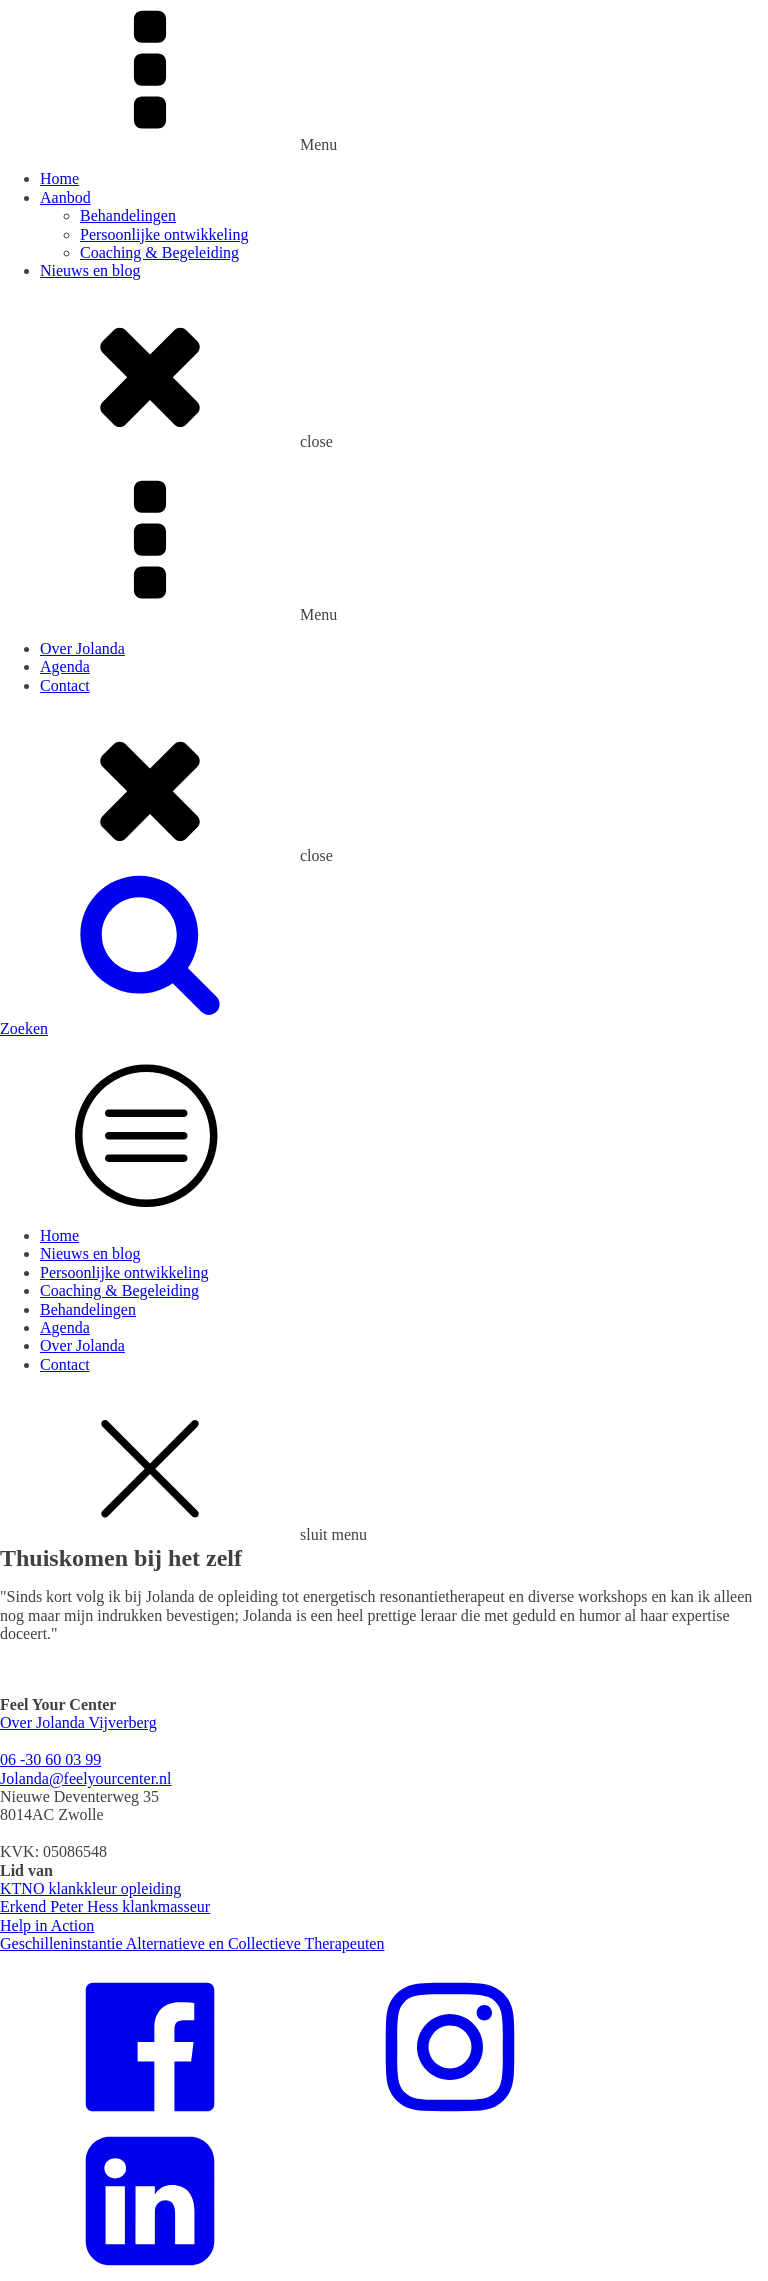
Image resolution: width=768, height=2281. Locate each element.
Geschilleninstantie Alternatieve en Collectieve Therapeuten (192, 1943)
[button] (384, 1019)
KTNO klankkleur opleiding (90, 1888)
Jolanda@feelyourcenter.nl (86, 1778)
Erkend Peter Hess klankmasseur (105, 1906)
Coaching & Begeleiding (159, 252)
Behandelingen (128, 215)
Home (59, 178)
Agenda (65, 666)
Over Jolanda (82, 648)
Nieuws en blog (90, 270)
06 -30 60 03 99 (50, 1759)
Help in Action (47, 1925)
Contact (65, 685)
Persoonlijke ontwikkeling (164, 234)
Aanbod (65, 197)
